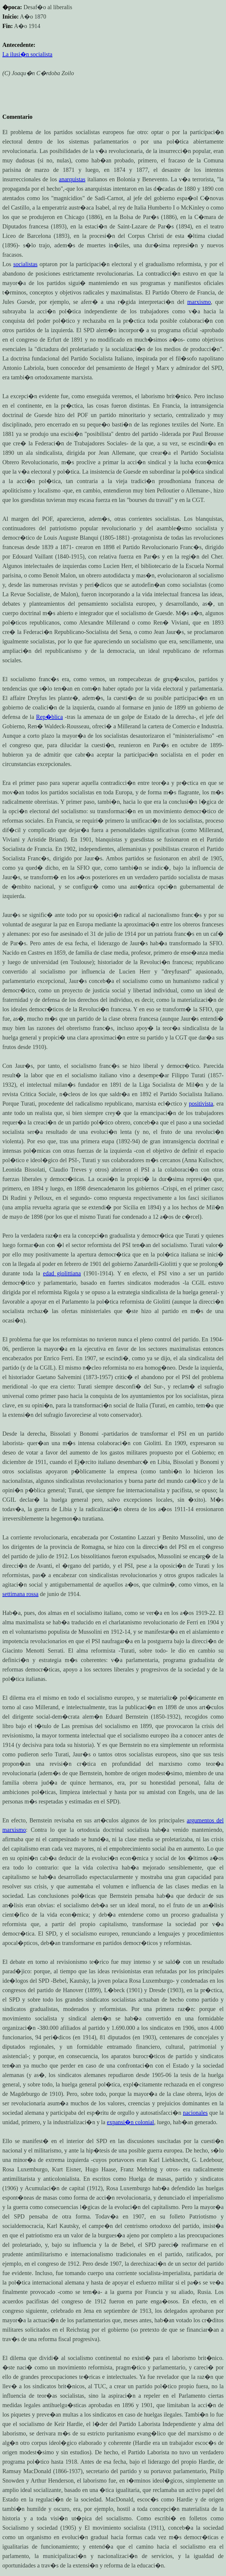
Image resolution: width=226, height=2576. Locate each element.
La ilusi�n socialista (27, 54)
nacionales (195, 2112)
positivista (201, 1103)
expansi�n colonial (130, 2122)
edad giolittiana (62, 1273)
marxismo (199, 302)
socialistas (25, 264)
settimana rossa (20, 1594)
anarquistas (72, 179)
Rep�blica (49, 717)
